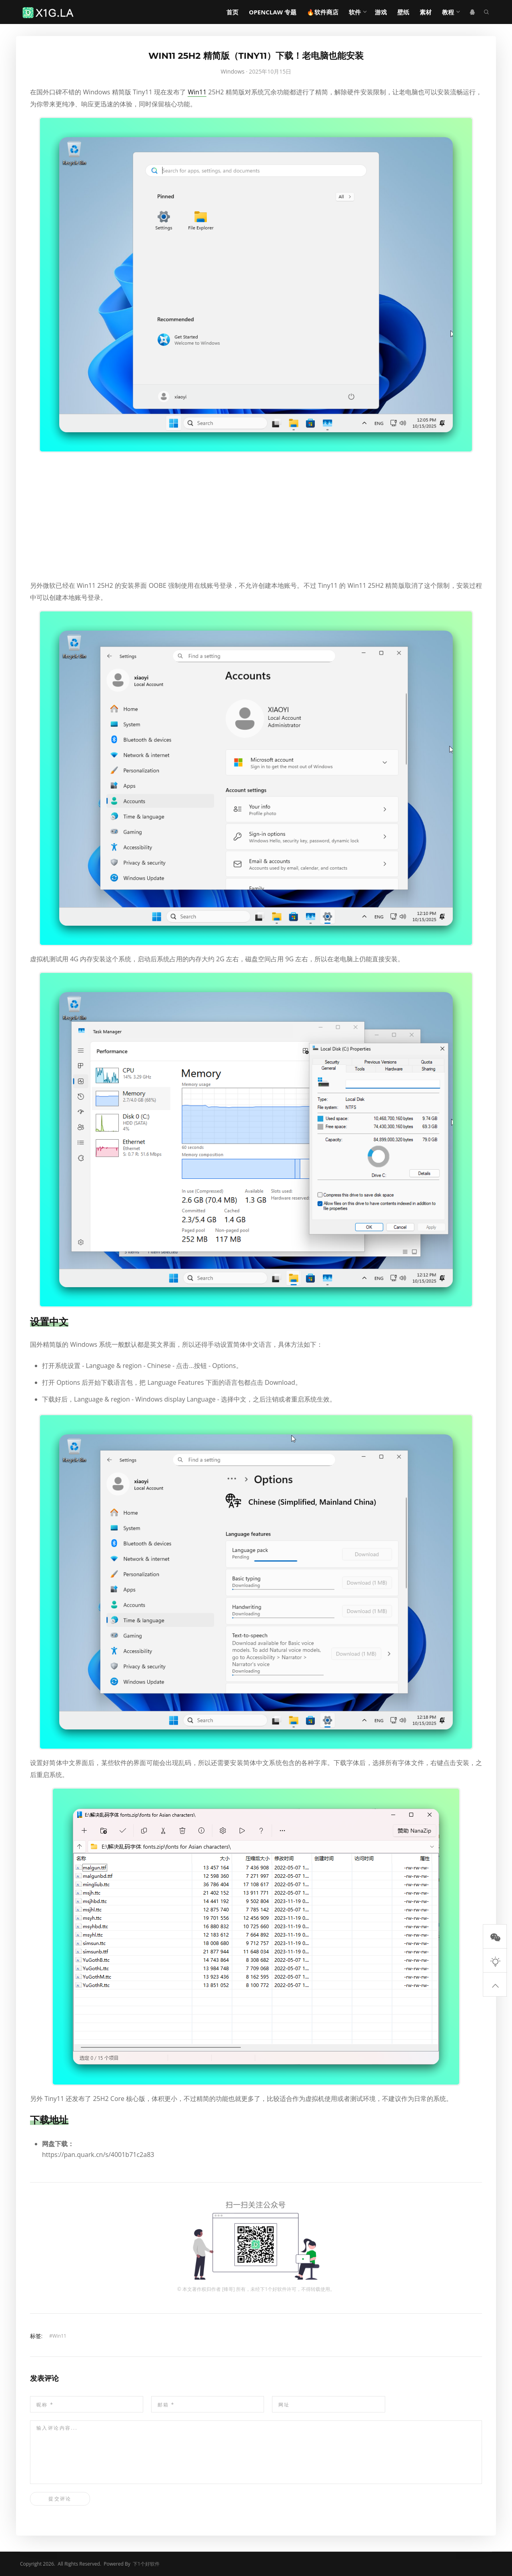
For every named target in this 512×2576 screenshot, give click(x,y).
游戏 (381, 12)
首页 (232, 12)
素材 (426, 12)
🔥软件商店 (322, 12)
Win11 (197, 92)
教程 (448, 12)
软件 (355, 12)
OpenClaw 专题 (272, 12)
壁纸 (403, 12)
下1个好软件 (273, 2289)
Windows (233, 71)
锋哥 (228, 2289)
